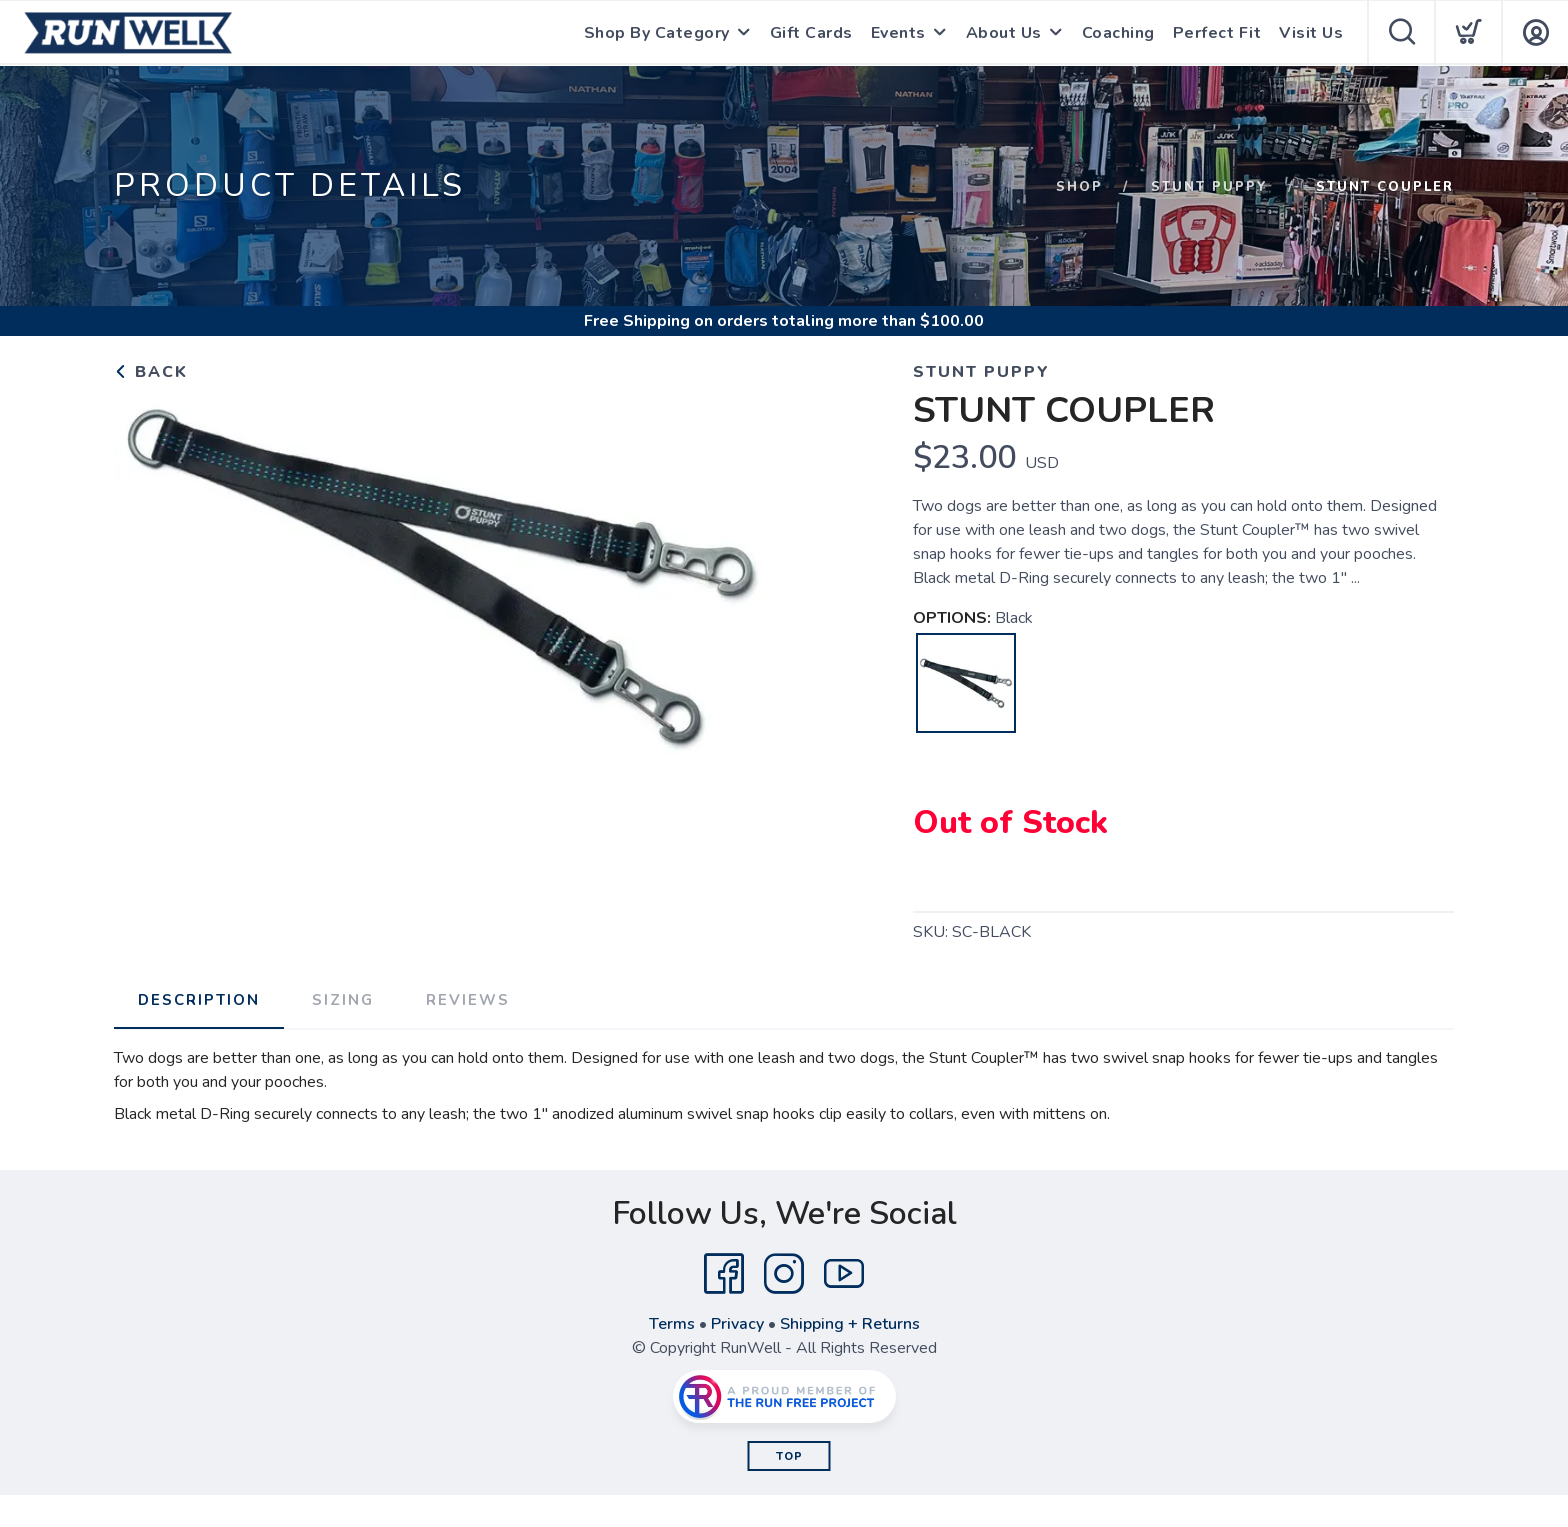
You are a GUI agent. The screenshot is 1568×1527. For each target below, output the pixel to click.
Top (789, 1456)
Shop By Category (657, 33)
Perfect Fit (1217, 33)
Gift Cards (811, 33)
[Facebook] (724, 1274)
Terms (672, 1324)
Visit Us (1311, 33)
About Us (1004, 33)
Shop (1079, 187)
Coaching (1118, 33)
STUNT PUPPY (1209, 187)
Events (898, 33)
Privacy (737, 1324)
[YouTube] (844, 1274)
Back (151, 372)
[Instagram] (784, 1274)
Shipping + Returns (850, 1324)
